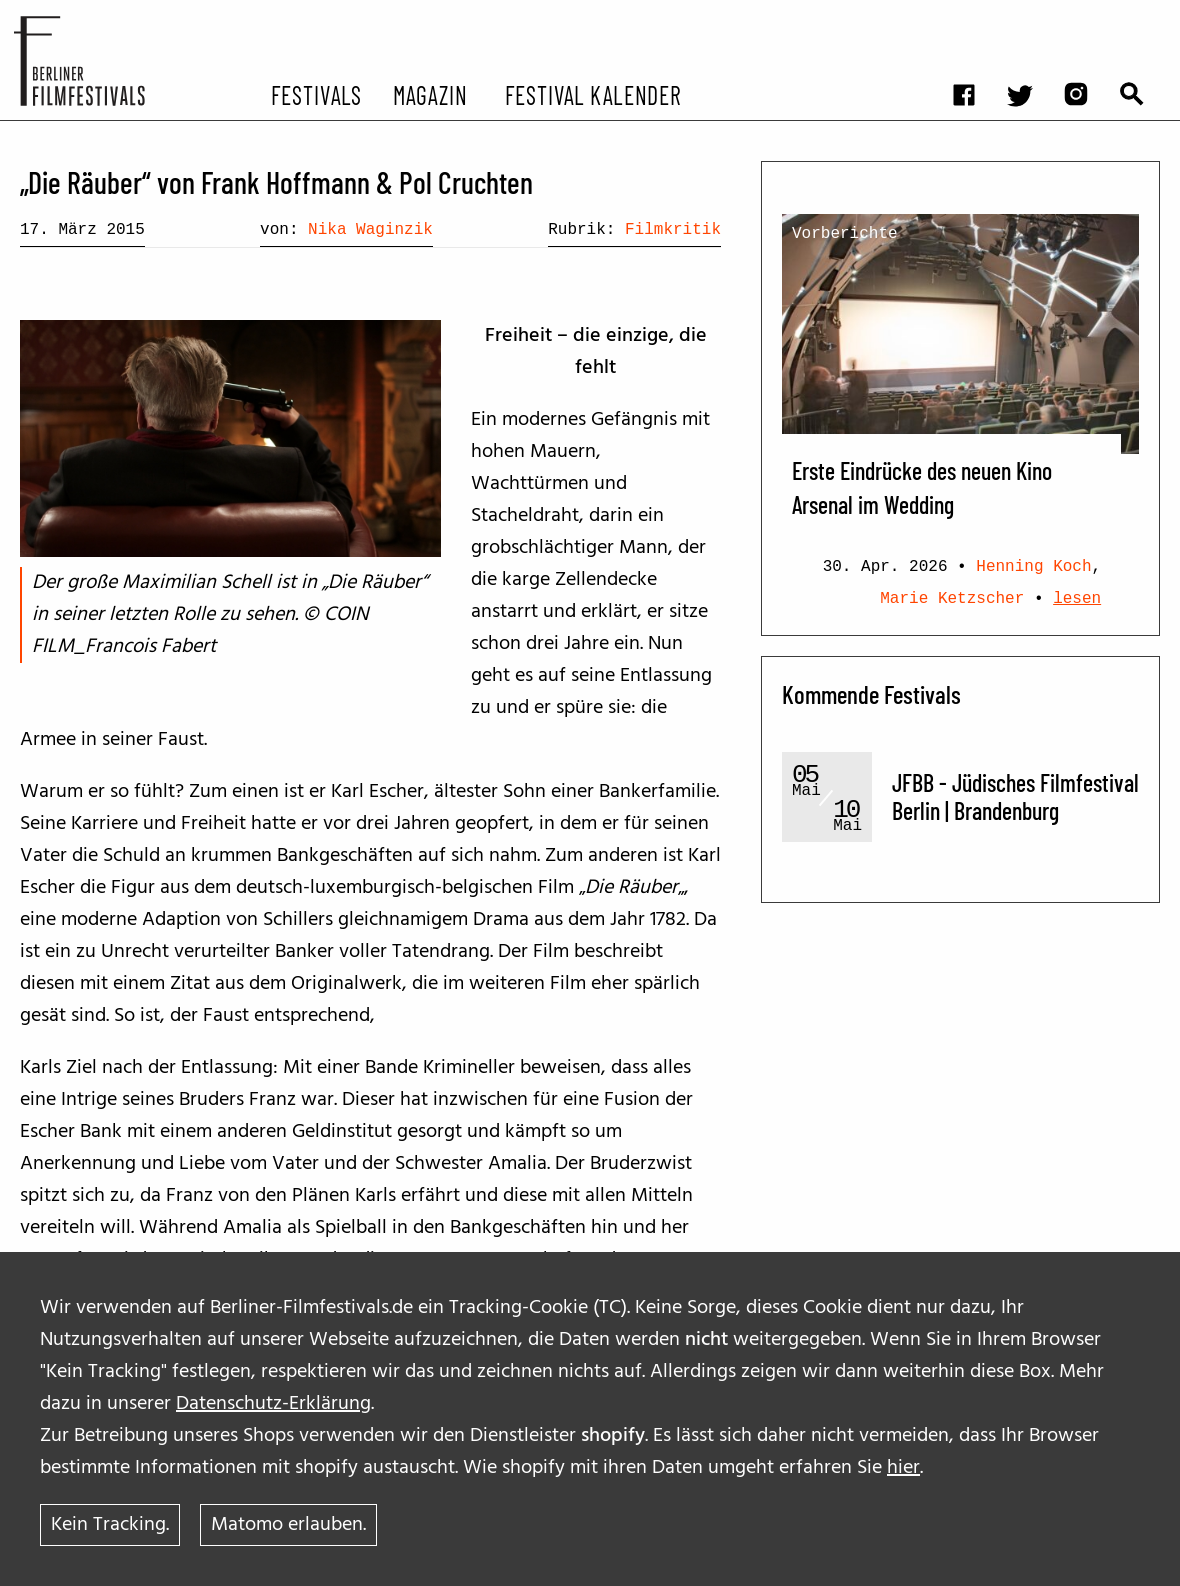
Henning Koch (1033, 567)
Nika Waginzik (370, 230)
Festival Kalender (592, 94)
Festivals (316, 94)
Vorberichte (845, 234)
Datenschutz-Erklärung (273, 1404)
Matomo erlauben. (288, 1525)
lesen (1077, 599)
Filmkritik (673, 230)
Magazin (429, 94)
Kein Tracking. (110, 1525)
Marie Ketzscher (952, 599)
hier (903, 1468)
